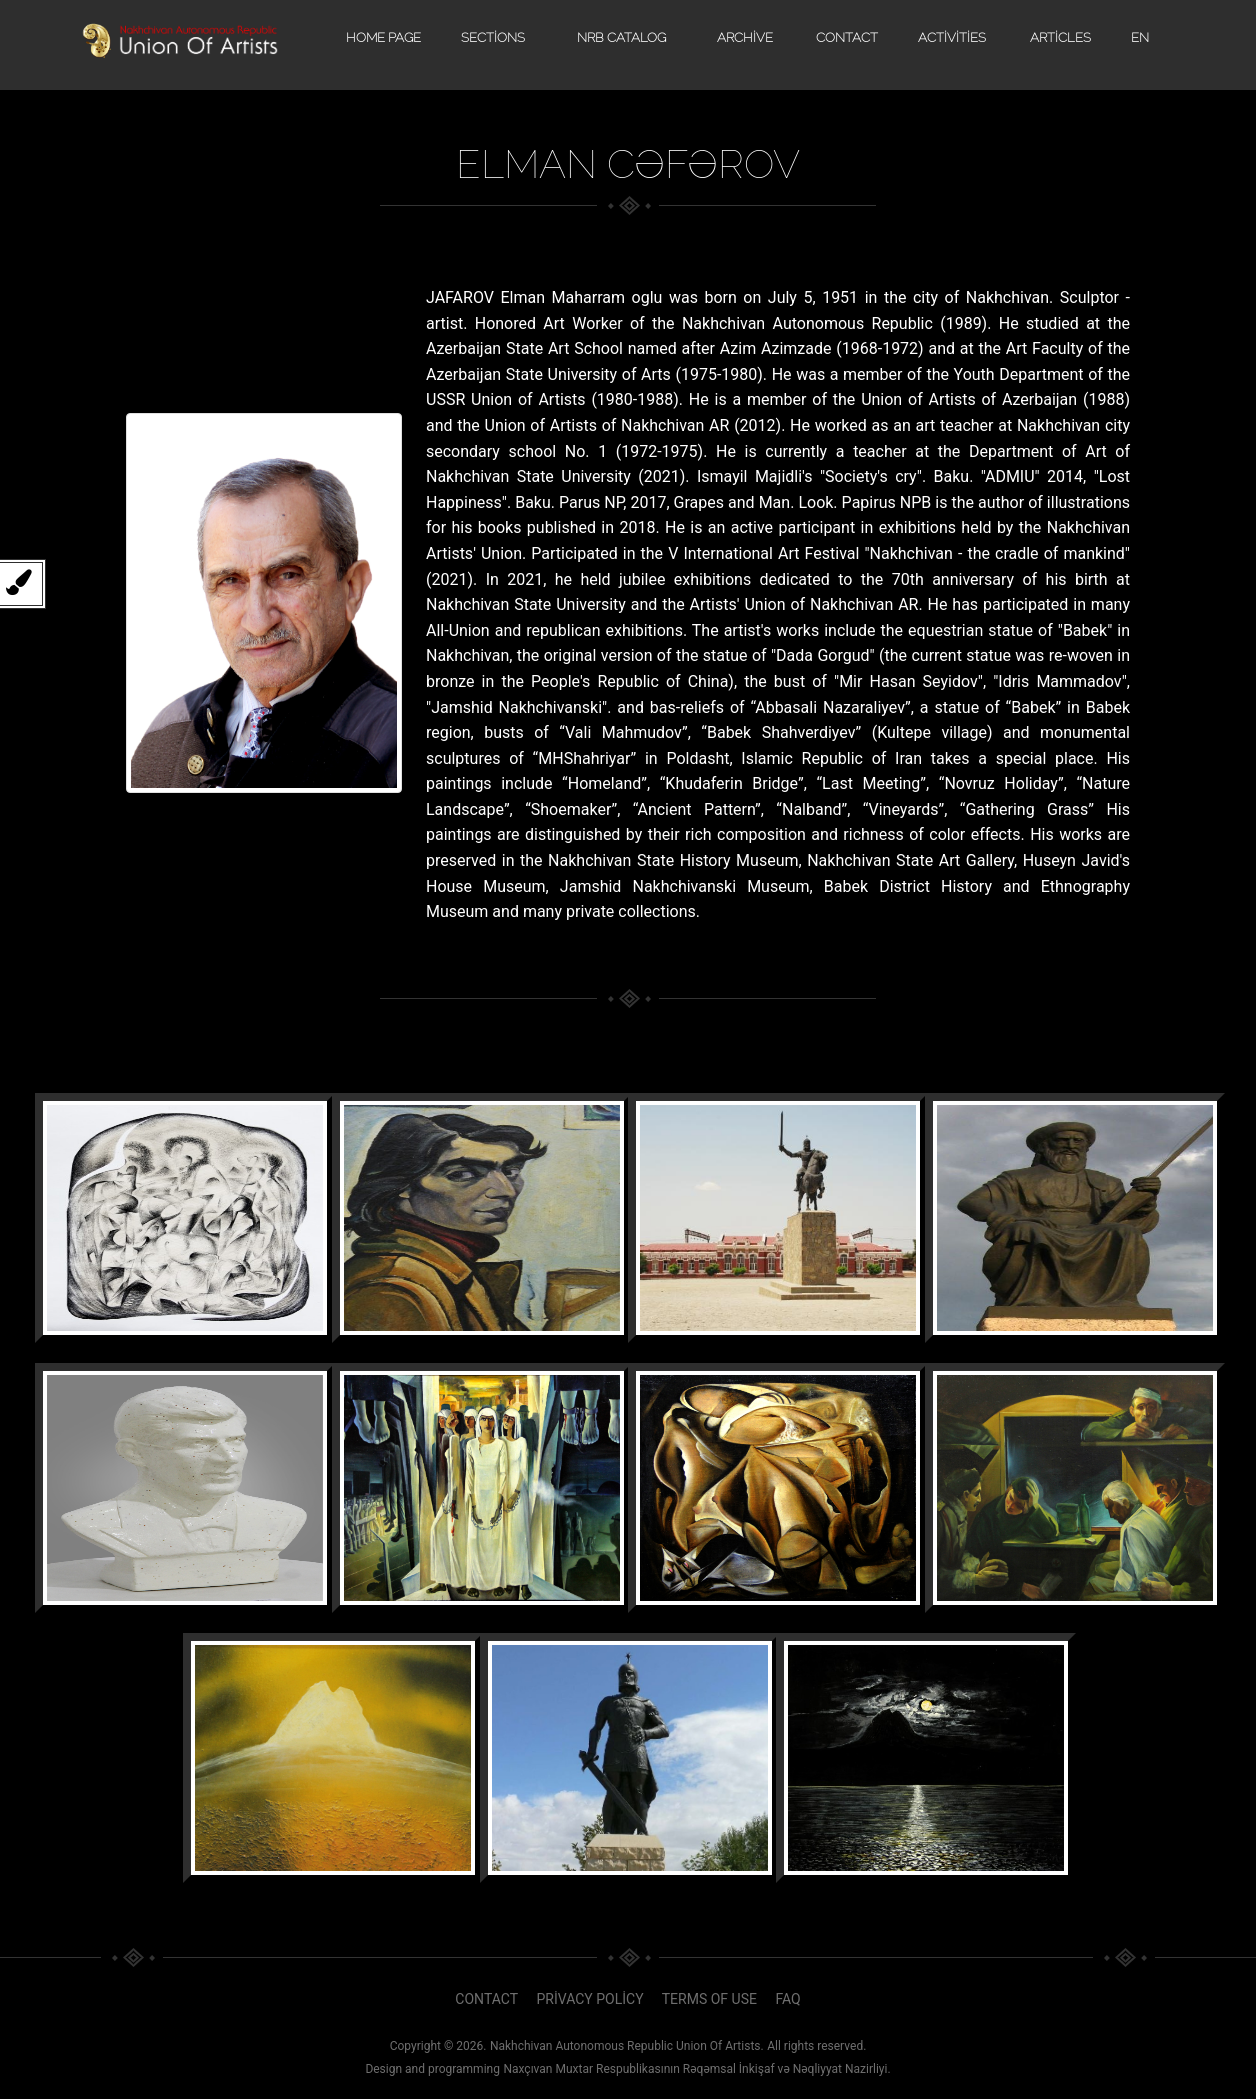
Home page (383, 37)
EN (1140, 37)
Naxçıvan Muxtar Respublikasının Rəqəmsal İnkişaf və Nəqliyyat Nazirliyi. (696, 2069)
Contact (847, 37)
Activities (952, 37)
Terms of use (709, 1999)
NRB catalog (621, 37)
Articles (1060, 37)
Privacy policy (590, 1999)
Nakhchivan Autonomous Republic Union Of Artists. (627, 2046)
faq (787, 1999)
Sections (493, 37)
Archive (745, 37)
